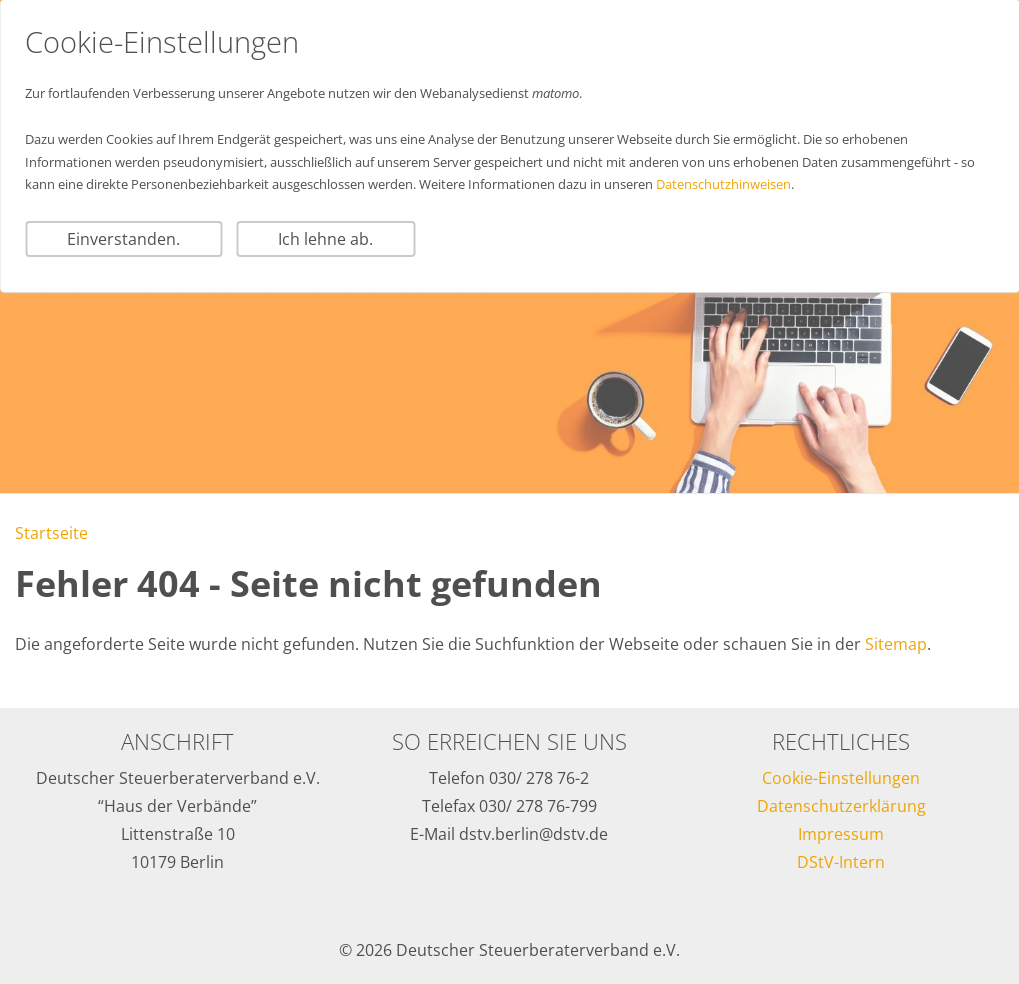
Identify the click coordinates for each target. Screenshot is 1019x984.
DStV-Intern (841, 862)
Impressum (841, 834)
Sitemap (896, 644)
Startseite (51, 533)
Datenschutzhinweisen (723, 184)
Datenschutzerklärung (841, 806)
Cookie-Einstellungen (841, 778)
